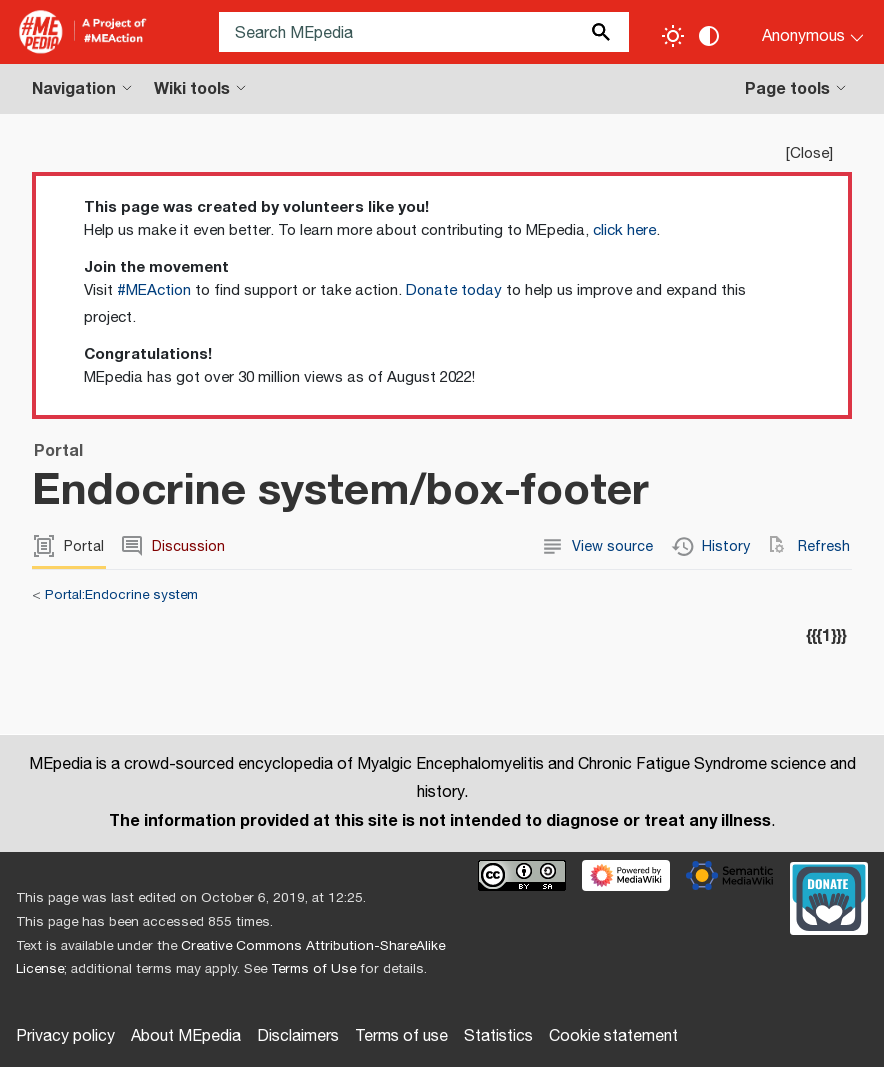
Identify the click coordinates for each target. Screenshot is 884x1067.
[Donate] (829, 896)
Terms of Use (313, 969)
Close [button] (809, 153)
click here (624, 230)
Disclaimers (298, 1036)
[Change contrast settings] (709, 36)
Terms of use (401, 1036)
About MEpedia (186, 1036)
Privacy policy (65, 1036)
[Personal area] (800, 32)
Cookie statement (613, 1036)
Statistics (498, 1036)
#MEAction (154, 290)
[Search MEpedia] (424, 32)
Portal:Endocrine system (121, 595)
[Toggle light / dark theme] (673, 36)
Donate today (454, 290)
